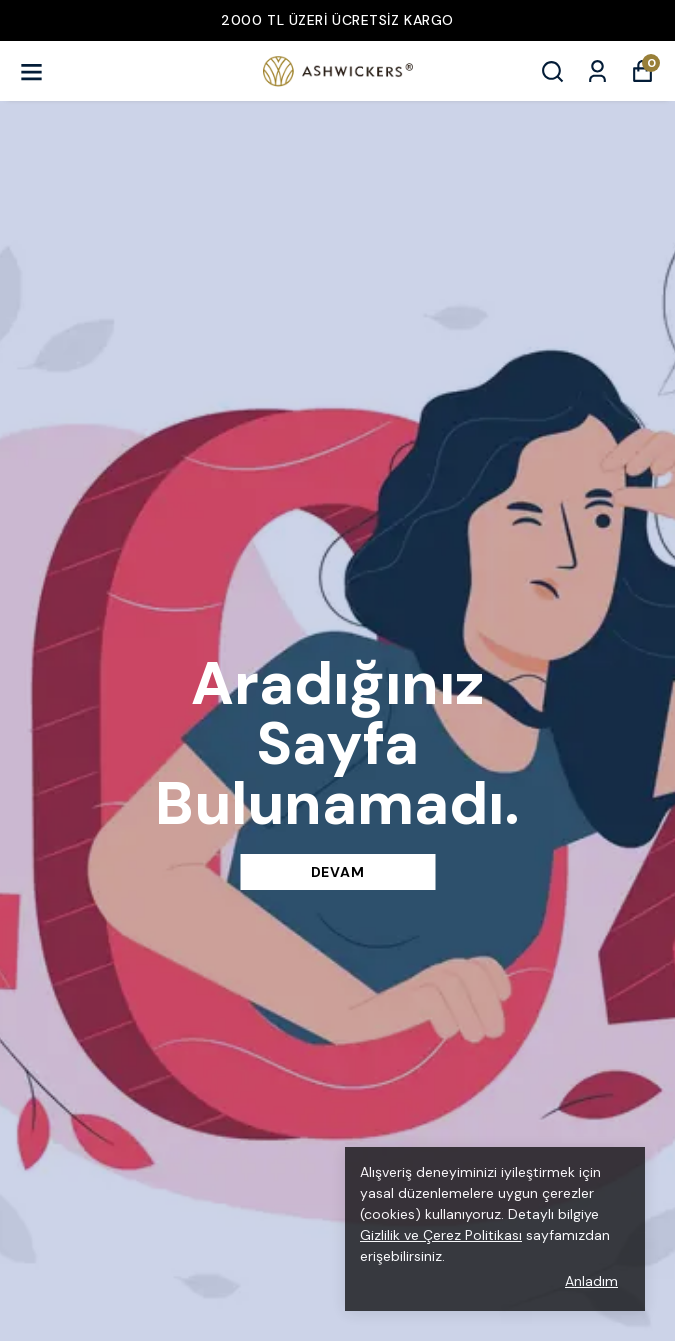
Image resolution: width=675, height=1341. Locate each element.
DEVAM (338, 872)
